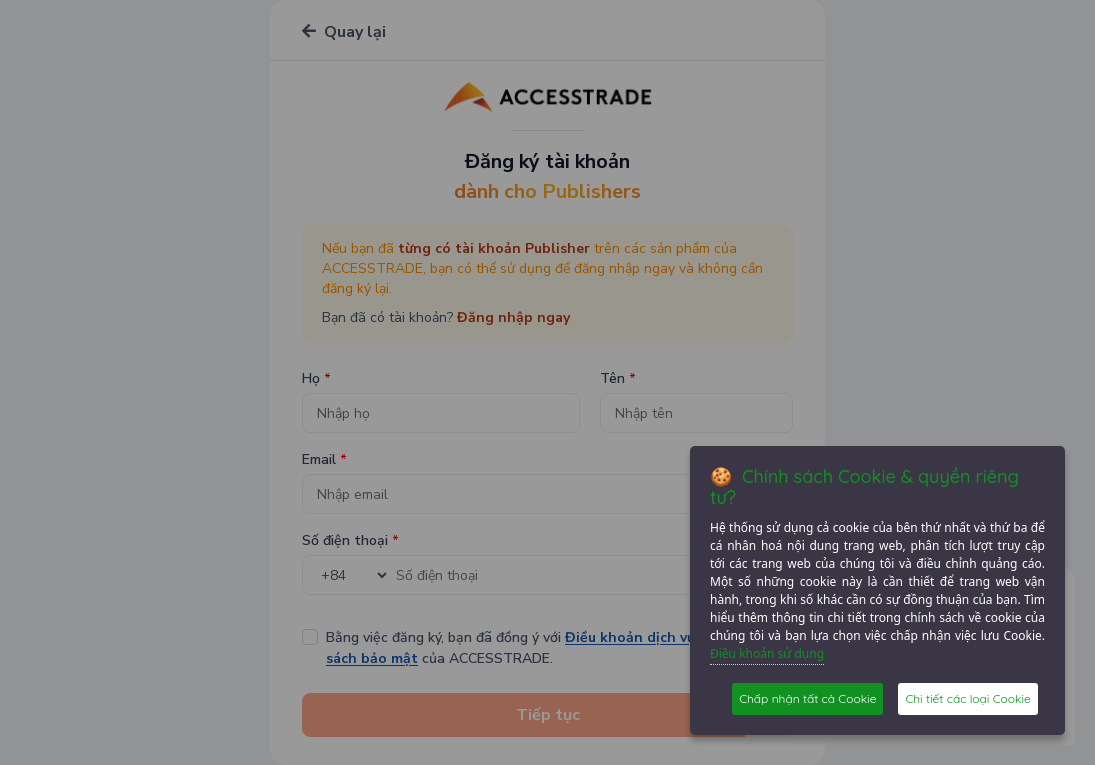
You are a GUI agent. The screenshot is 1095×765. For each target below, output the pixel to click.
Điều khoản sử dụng (767, 653)
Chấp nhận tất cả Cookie (807, 698)
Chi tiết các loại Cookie (967, 698)
